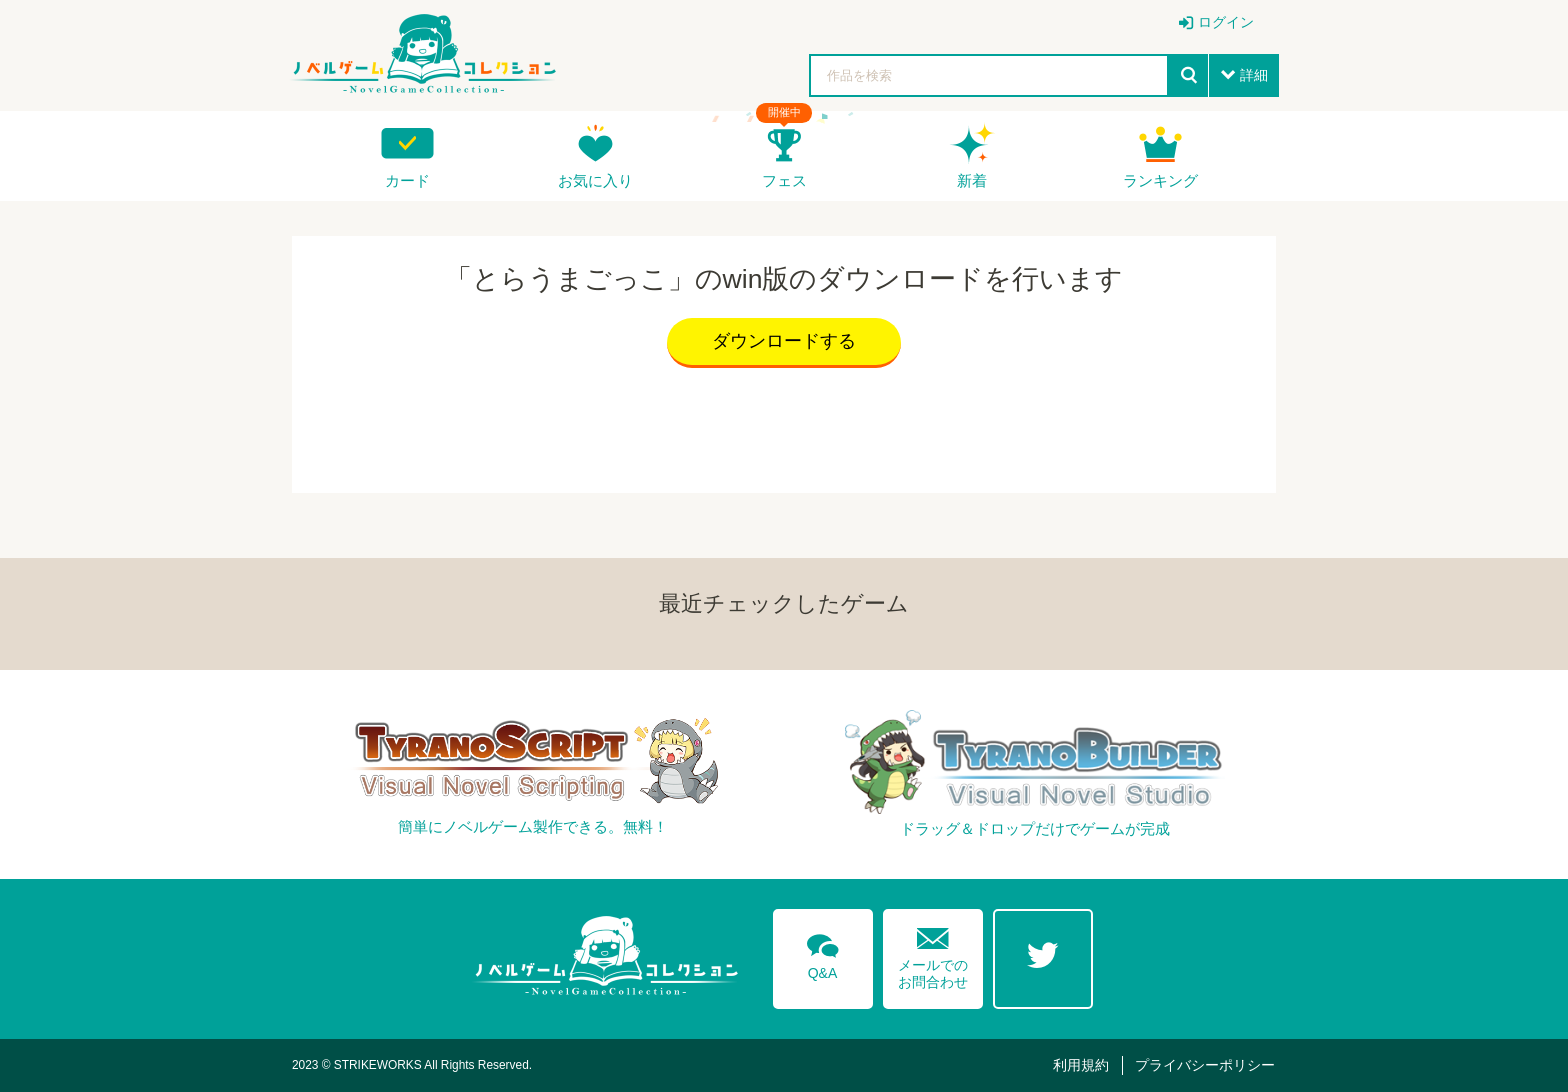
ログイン (1226, 22)
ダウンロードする (784, 341)
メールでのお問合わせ (933, 953)
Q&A (823, 953)
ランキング (1160, 180)
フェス (784, 180)
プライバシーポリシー (1205, 1065)
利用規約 (1081, 1065)
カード (407, 180)
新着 (972, 180)
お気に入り (595, 180)
